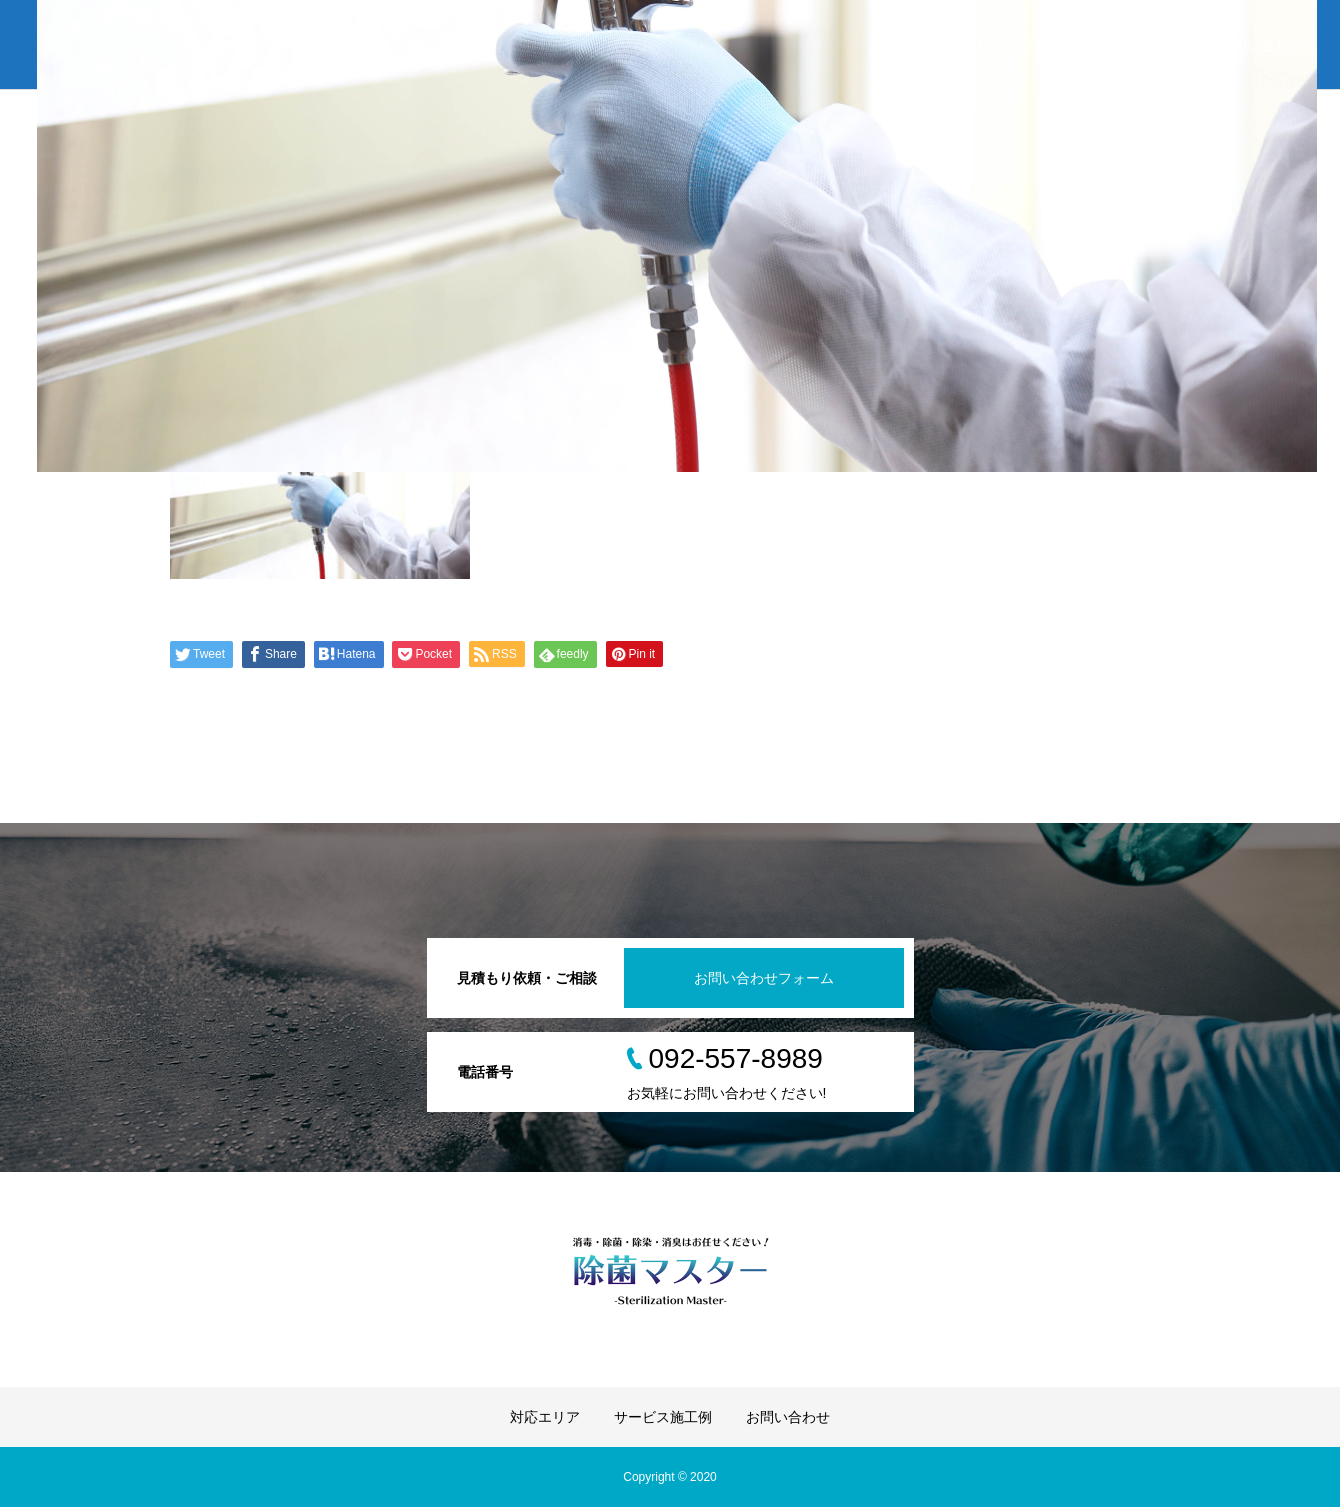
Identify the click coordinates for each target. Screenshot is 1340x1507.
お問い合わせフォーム (764, 978)
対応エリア (1012, 45)
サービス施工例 (1133, 45)
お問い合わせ (1261, 45)
